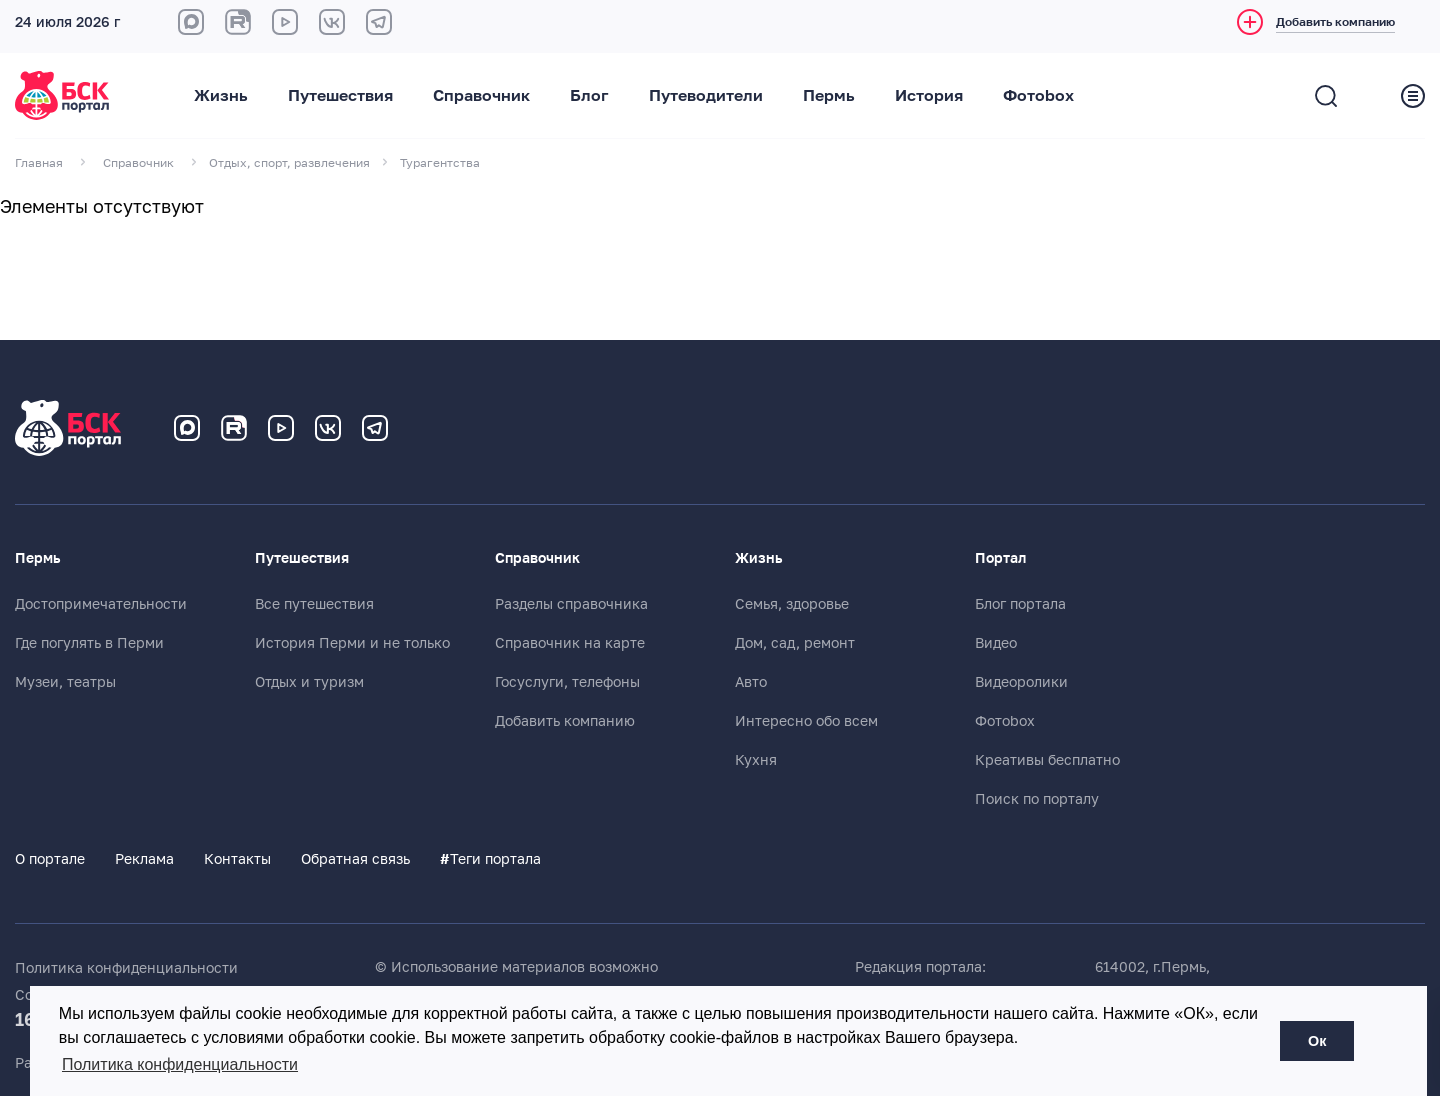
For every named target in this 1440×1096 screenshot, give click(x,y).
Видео (996, 643)
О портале (50, 859)
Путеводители (706, 96)
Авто (751, 682)
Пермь (829, 96)
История (929, 96)
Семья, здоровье (792, 604)
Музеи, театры (65, 682)
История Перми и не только (352, 643)
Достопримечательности (101, 604)
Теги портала (490, 859)
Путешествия (340, 96)
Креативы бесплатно (1047, 760)
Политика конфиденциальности (126, 968)
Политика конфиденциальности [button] (180, 1064)
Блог (589, 96)
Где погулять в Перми (89, 643)
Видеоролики (1021, 682)
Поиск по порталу (1037, 799)
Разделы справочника (571, 604)
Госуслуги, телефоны (567, 682)
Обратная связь (355, 859)
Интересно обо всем (806, 721)
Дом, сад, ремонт (795, 643)
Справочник (481, 96)
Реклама (144, 859)
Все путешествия (314, 604)
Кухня (756, 760)
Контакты (237, 859)
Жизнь (221, 96)
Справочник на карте (570, 643)
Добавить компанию (565, 721)
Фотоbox (1038, 96)
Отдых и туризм (309, 682)
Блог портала (1020, 604)
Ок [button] (1317, 1041)
